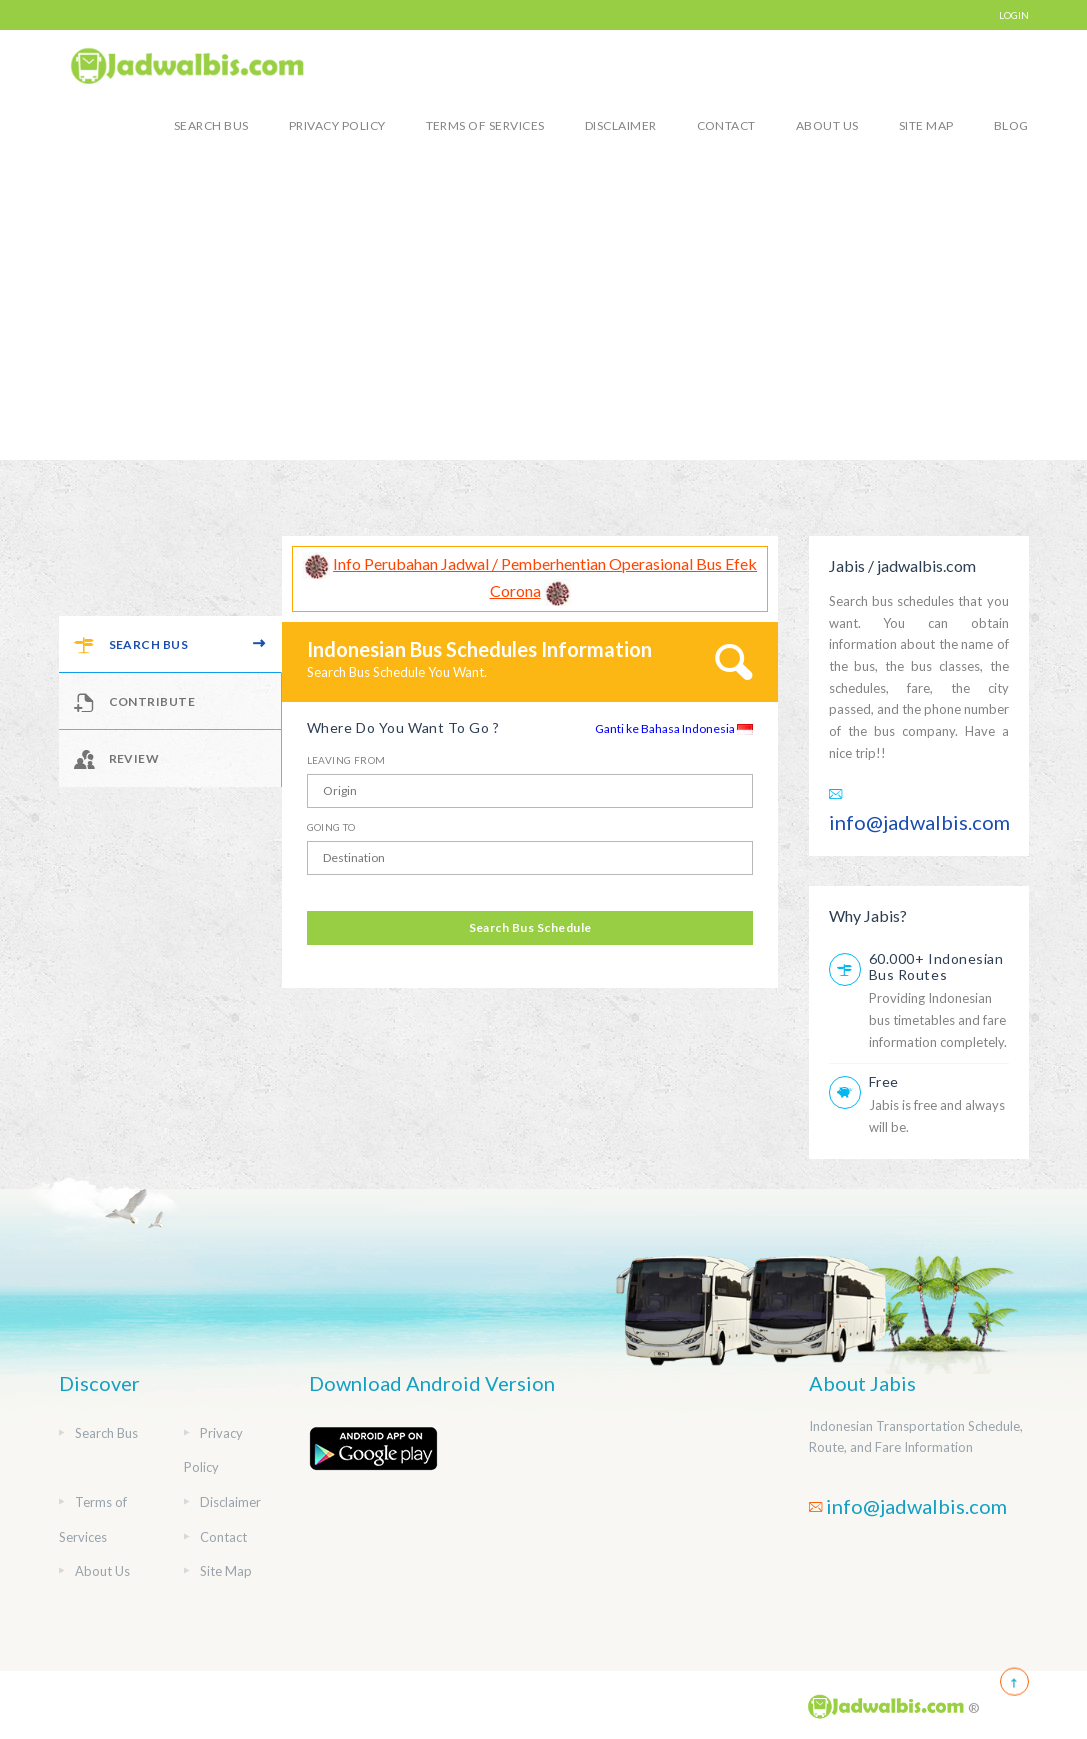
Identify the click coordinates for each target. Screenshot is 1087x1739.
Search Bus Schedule (530, 927)
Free (884, 1081)
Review (117, 758)
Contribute (135, 701)
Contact (726, 125)
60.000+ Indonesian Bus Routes (936, 966)
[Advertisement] (543, 310)
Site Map (926, 125)
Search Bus (211, 125)
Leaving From (346, 760)
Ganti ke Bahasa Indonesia (674, 728)
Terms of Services (485, 125)
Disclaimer (621, 125)
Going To (331, 827)
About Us (827, 125)
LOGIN (1014, 15)
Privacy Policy (337, 125)
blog (1011, 125)
